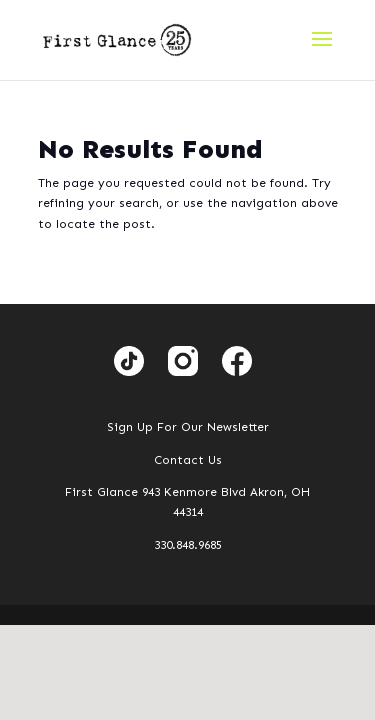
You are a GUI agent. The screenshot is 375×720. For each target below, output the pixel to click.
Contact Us (188, 460)
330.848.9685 (188, 545)
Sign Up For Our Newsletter (188, 427)
